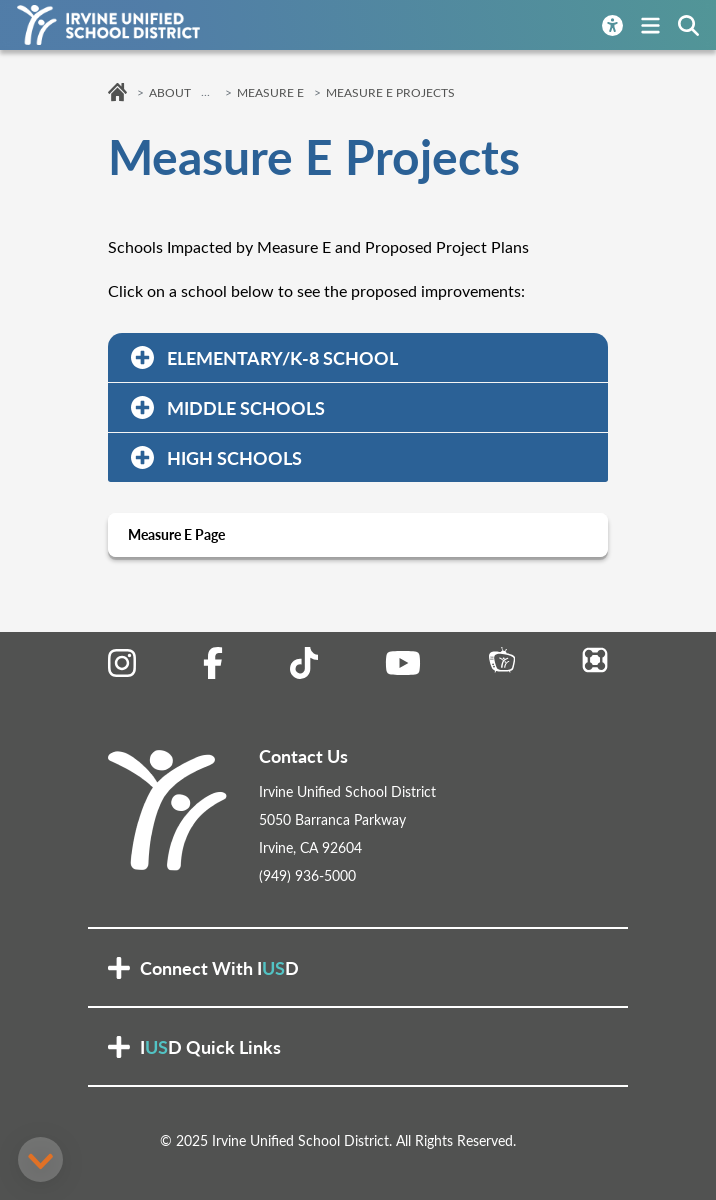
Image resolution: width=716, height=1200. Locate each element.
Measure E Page (176, 534)
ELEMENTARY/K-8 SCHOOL (262, 357)
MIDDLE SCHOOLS (226, 407)
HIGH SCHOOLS (214, 457)
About (170, 92)
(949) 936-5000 (307, 875)
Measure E (270, 92)
